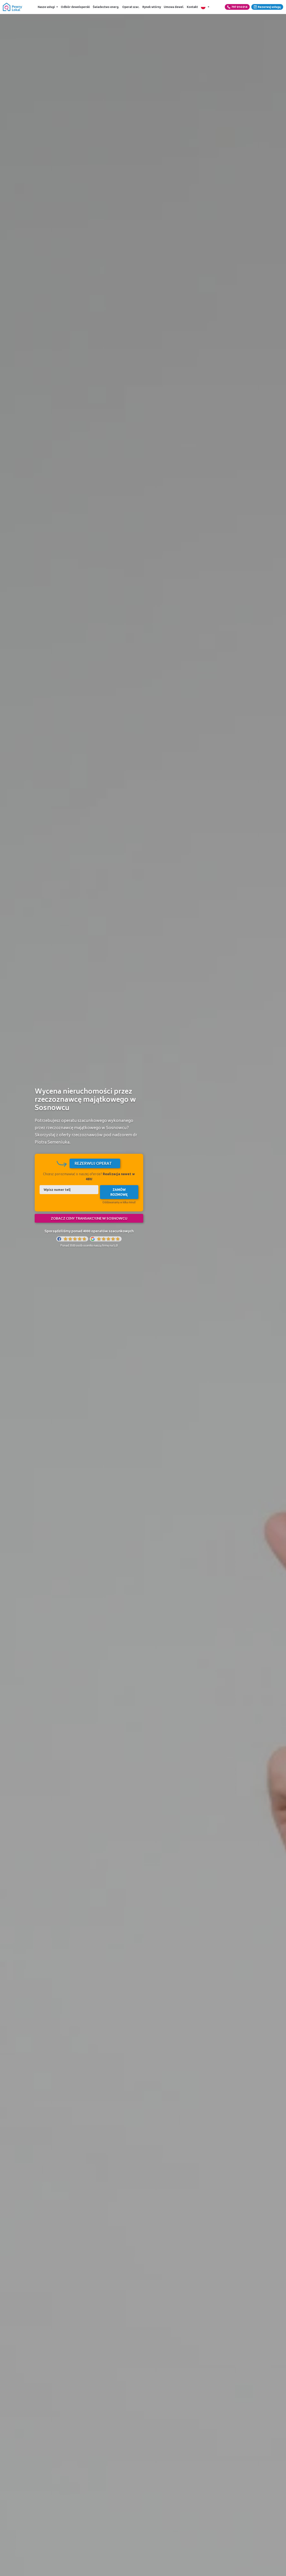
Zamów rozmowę (119, 1192)
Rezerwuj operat (95, 1163)
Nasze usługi (46, 7)
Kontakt (192, 7)
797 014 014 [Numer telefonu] (237, 7)
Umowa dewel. (174, 7)
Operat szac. (131, 7)
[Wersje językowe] (205, 7)
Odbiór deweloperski (75, 7)
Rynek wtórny (151, 7)
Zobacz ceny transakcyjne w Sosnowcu (89, 1218)
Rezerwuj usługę (267, 7)
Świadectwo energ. (106, 7)
